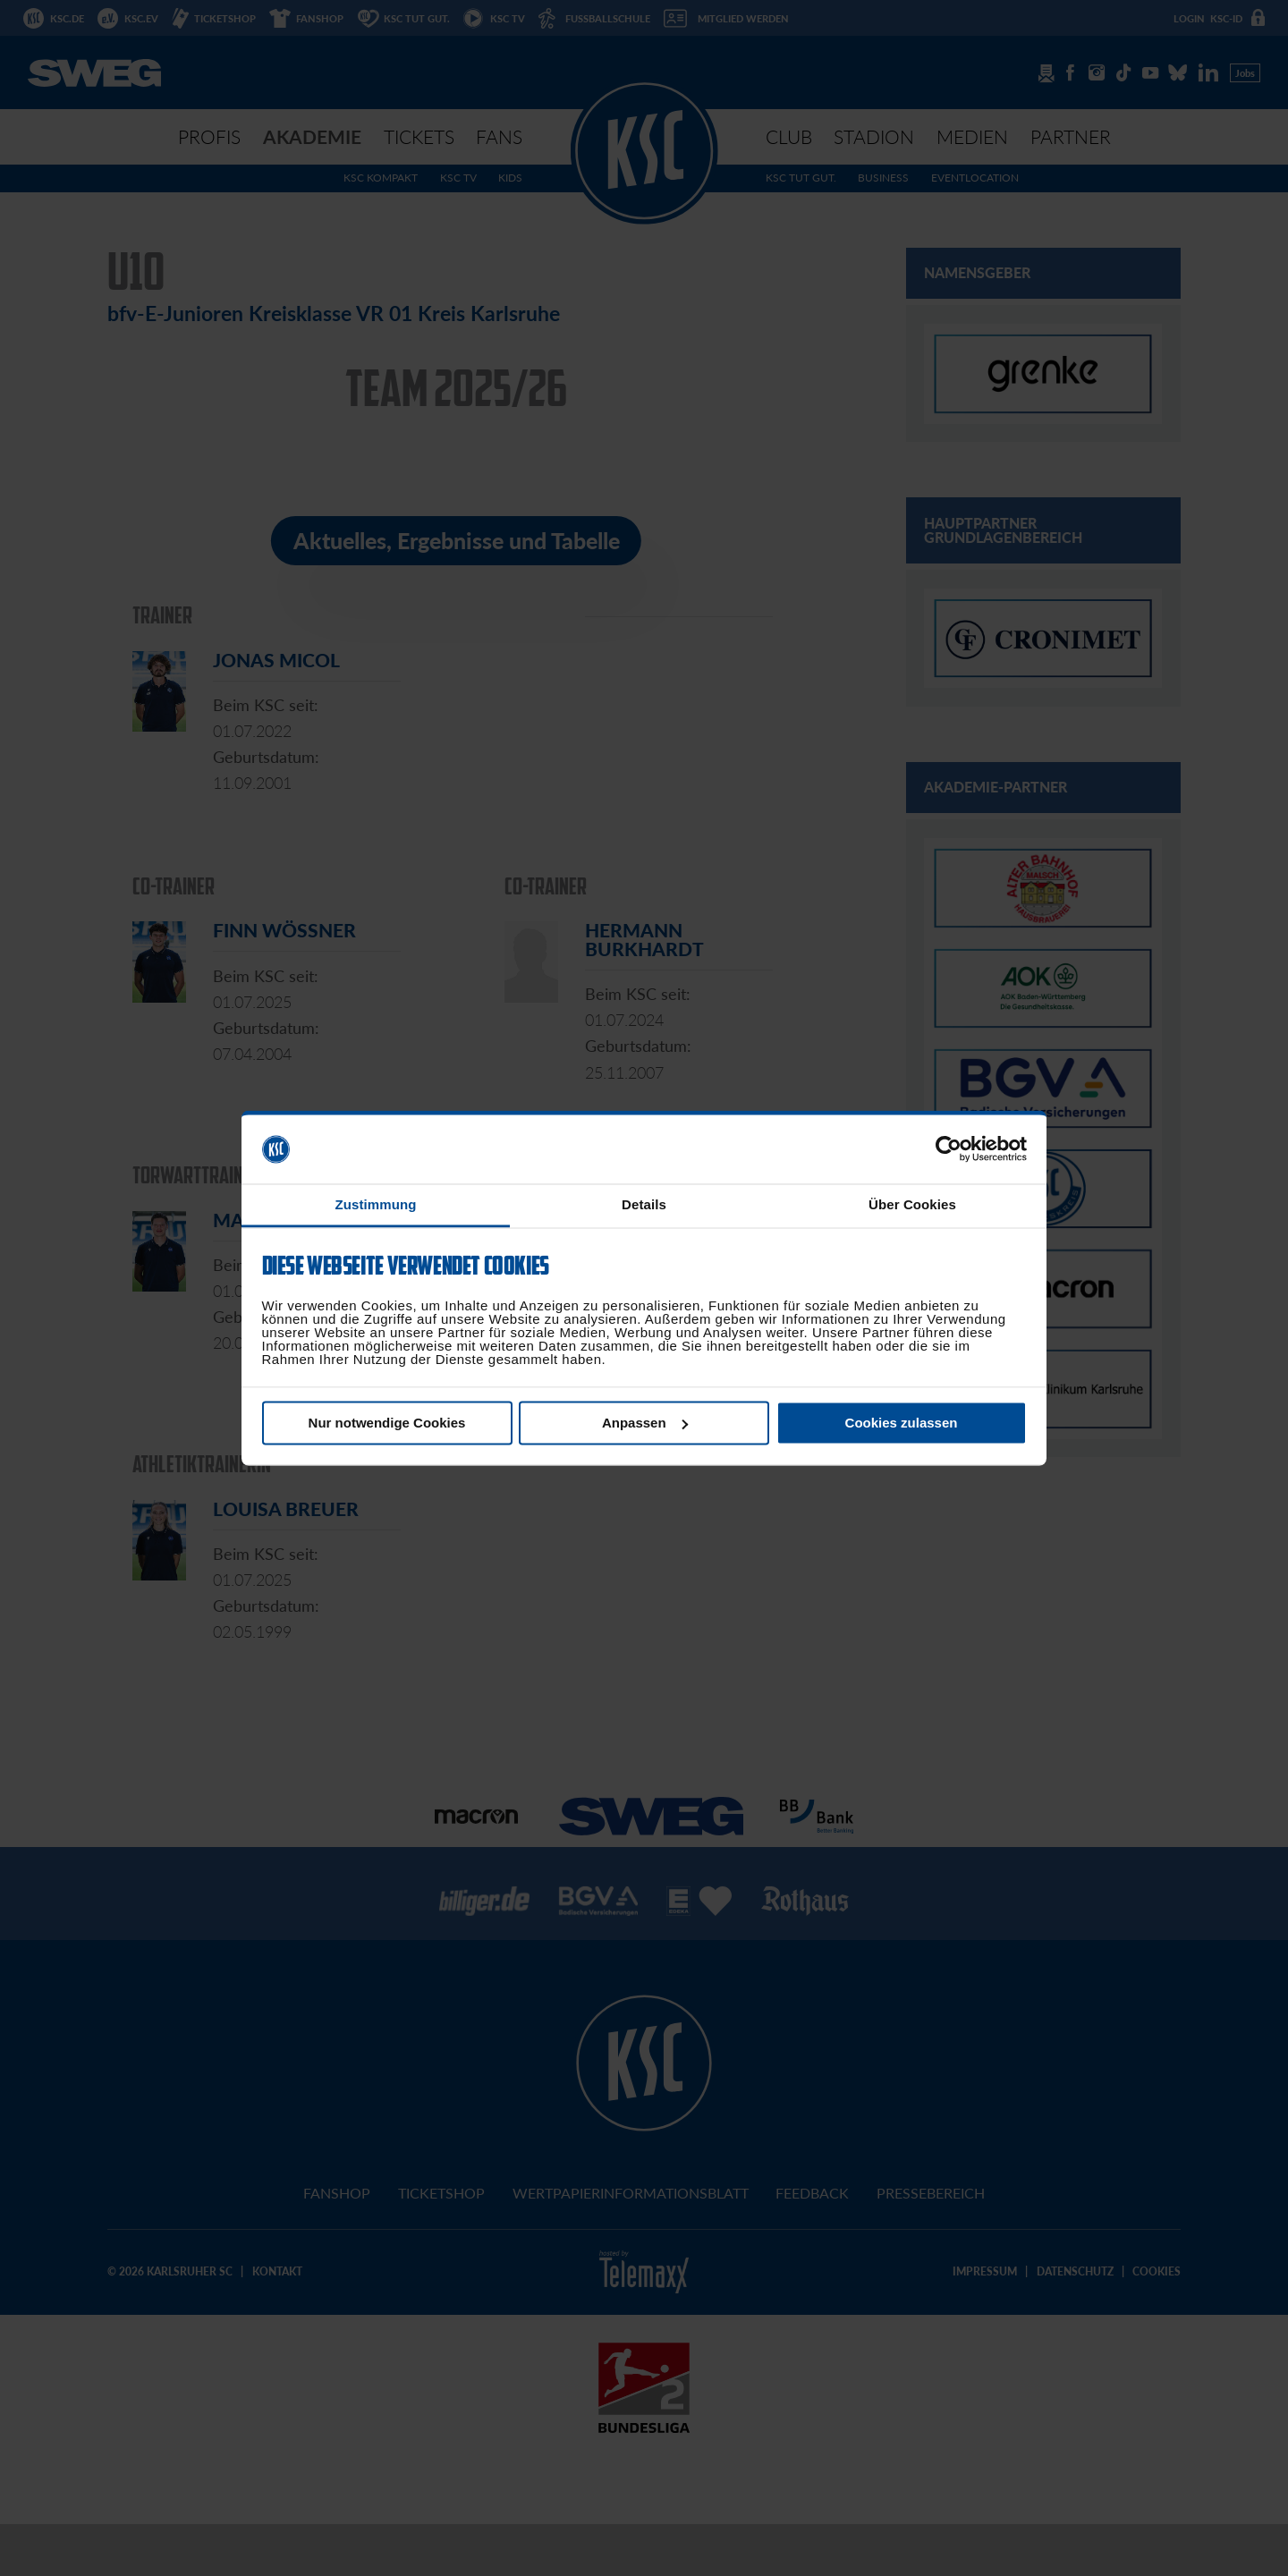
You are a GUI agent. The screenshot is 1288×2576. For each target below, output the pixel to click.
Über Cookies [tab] (912, 1204)
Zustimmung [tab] (376, 1204)
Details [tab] (644, 1204)
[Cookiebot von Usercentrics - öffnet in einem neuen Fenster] (948, 1149)
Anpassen (645, 1422)
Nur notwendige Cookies (387, 1422)
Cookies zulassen (901, 1422)
